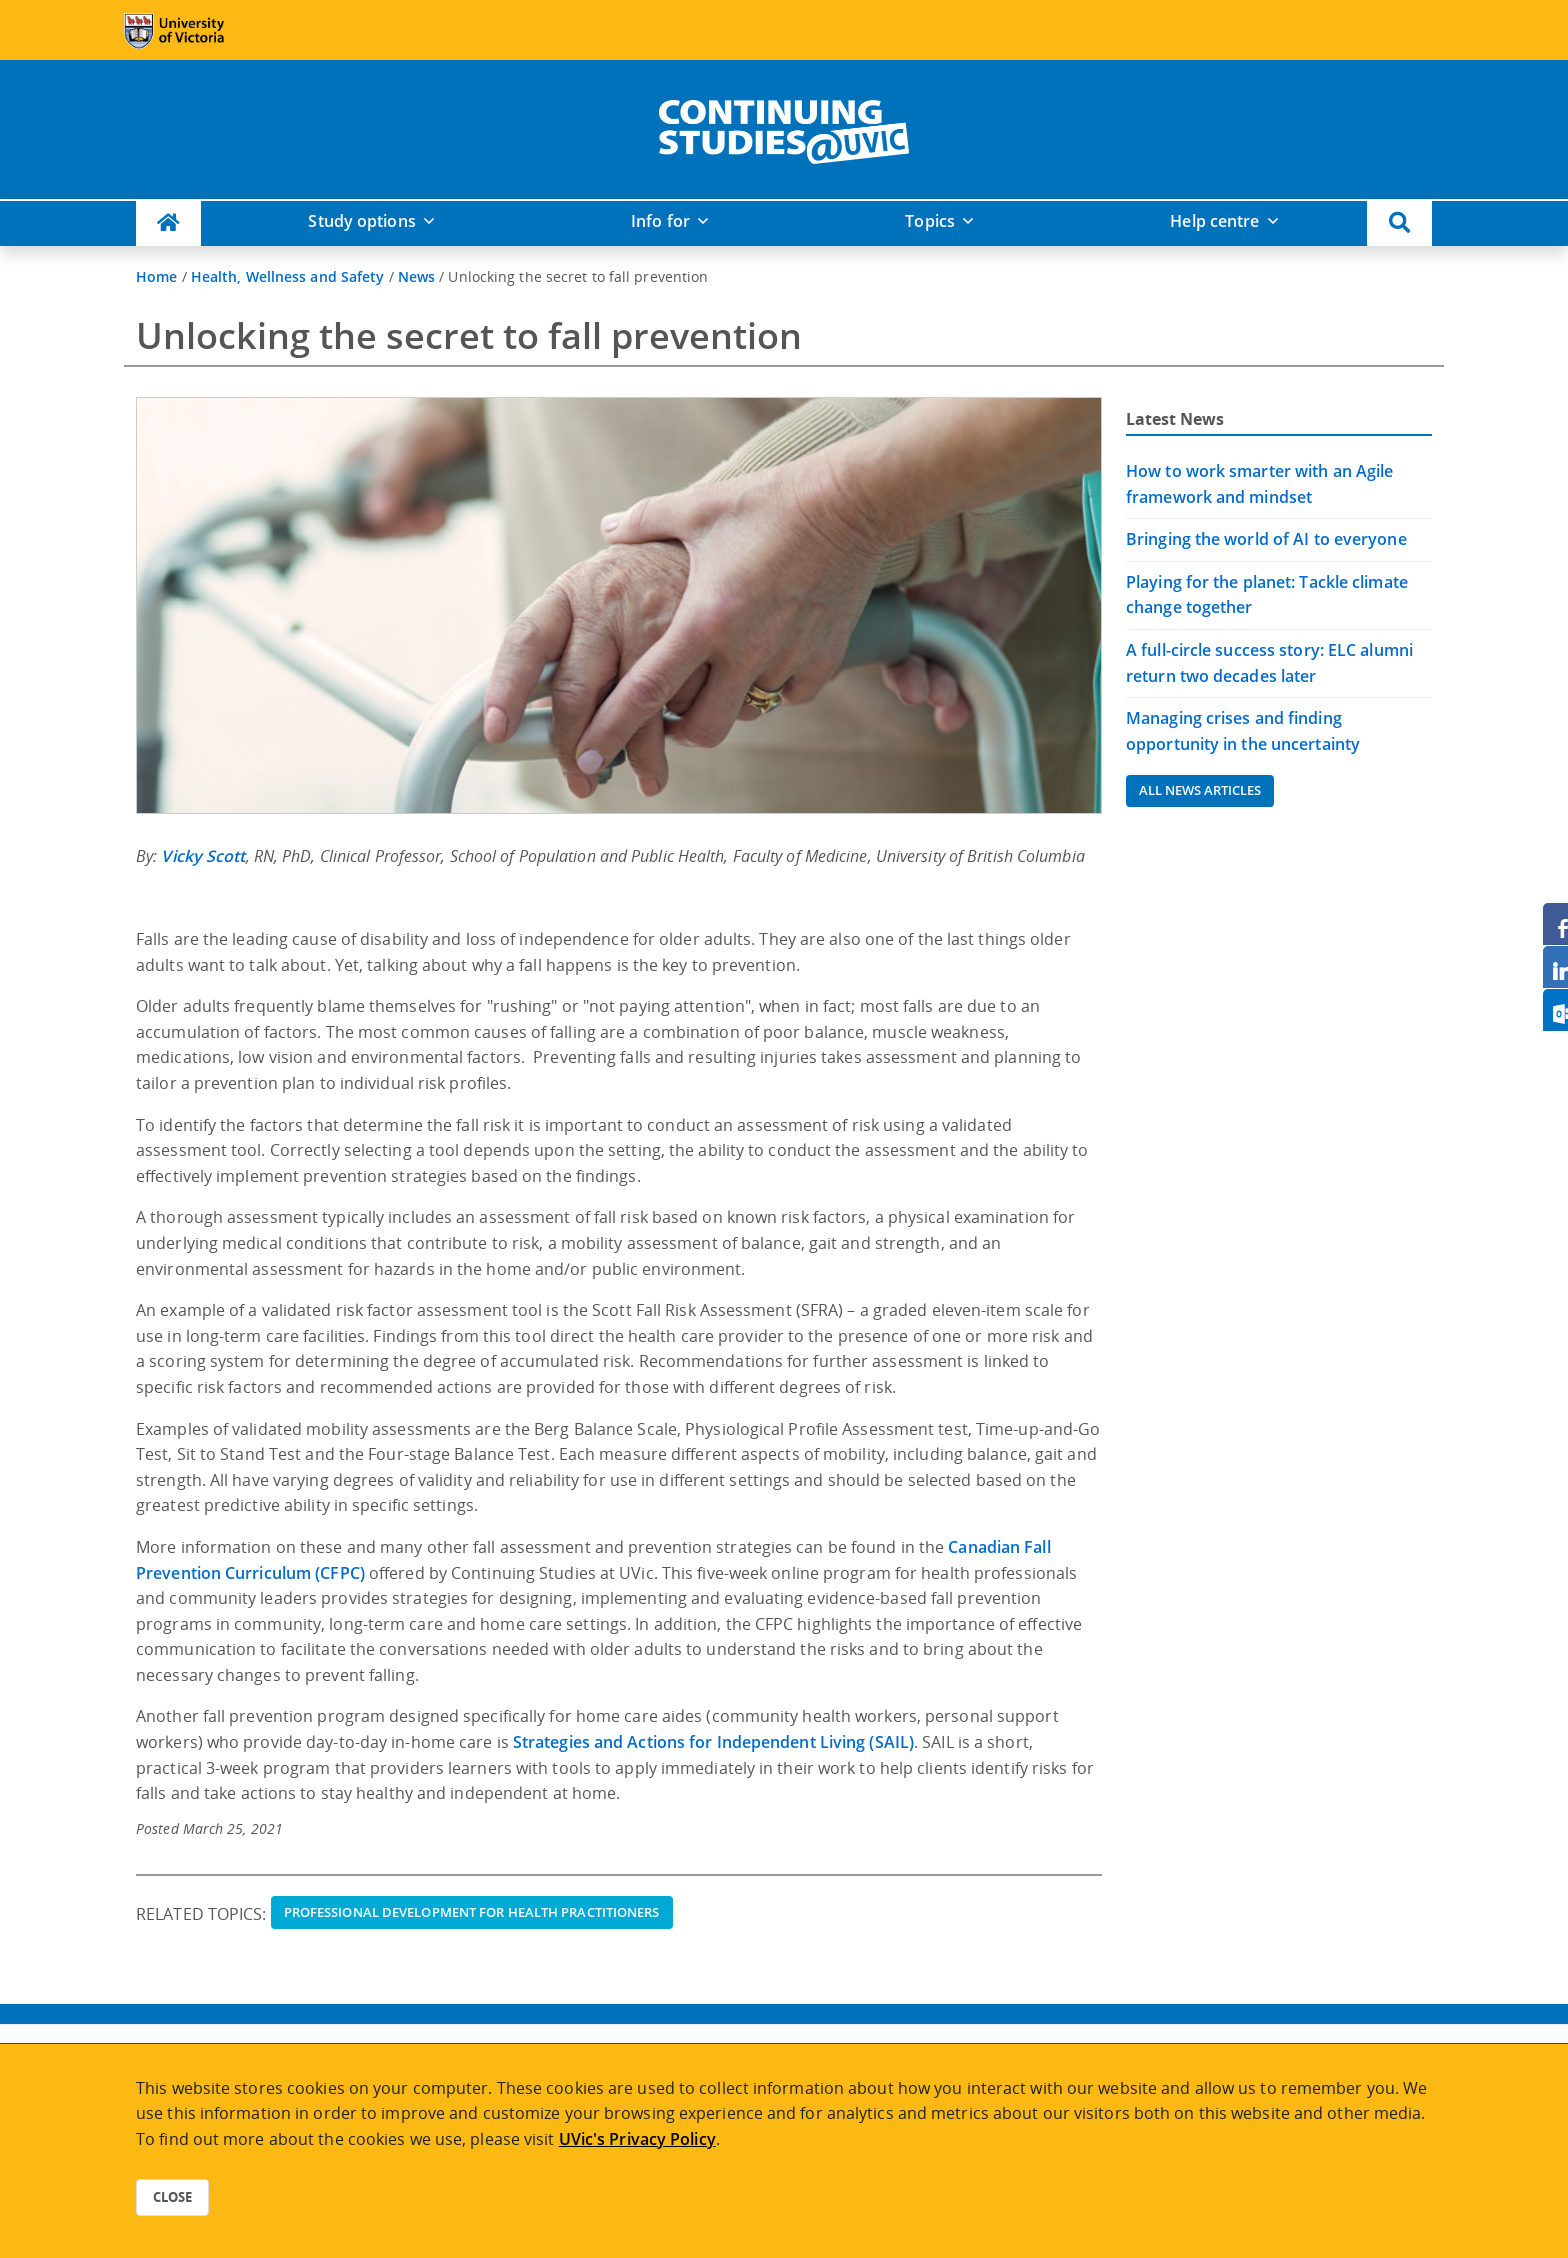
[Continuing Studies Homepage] (168, 223)
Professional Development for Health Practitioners (472, 1912)
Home (156, 276)
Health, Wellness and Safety (288, 276)
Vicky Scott (203, 856)
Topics (930, 221)
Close (172, 2197)
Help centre (1214, 221)
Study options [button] (361, 221)
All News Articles (1200, 790)
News (416, 276)
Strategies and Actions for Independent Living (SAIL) (713, 1742)
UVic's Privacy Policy (637, 2139)
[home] (784, 128)
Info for (660, 221)
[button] (1399, 223)
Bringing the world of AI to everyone (1266, 539)
